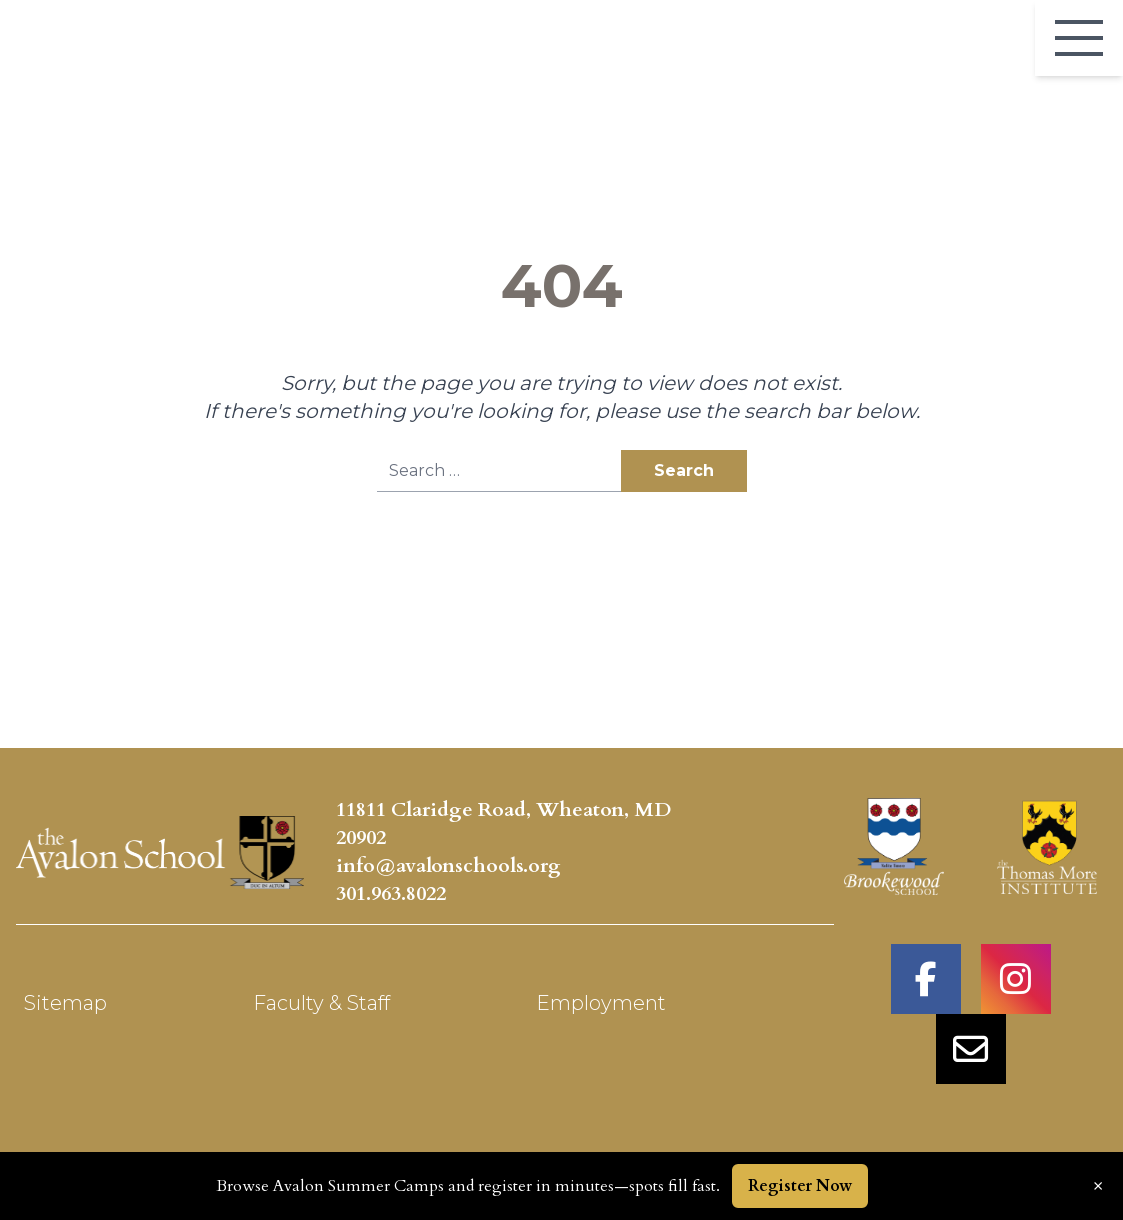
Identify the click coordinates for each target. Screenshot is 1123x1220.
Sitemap (65, 1003)
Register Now (800, 1186)
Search (684, 470)
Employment (601, 1003)
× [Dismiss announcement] (1098, 1186)
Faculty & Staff (321, 1003)
